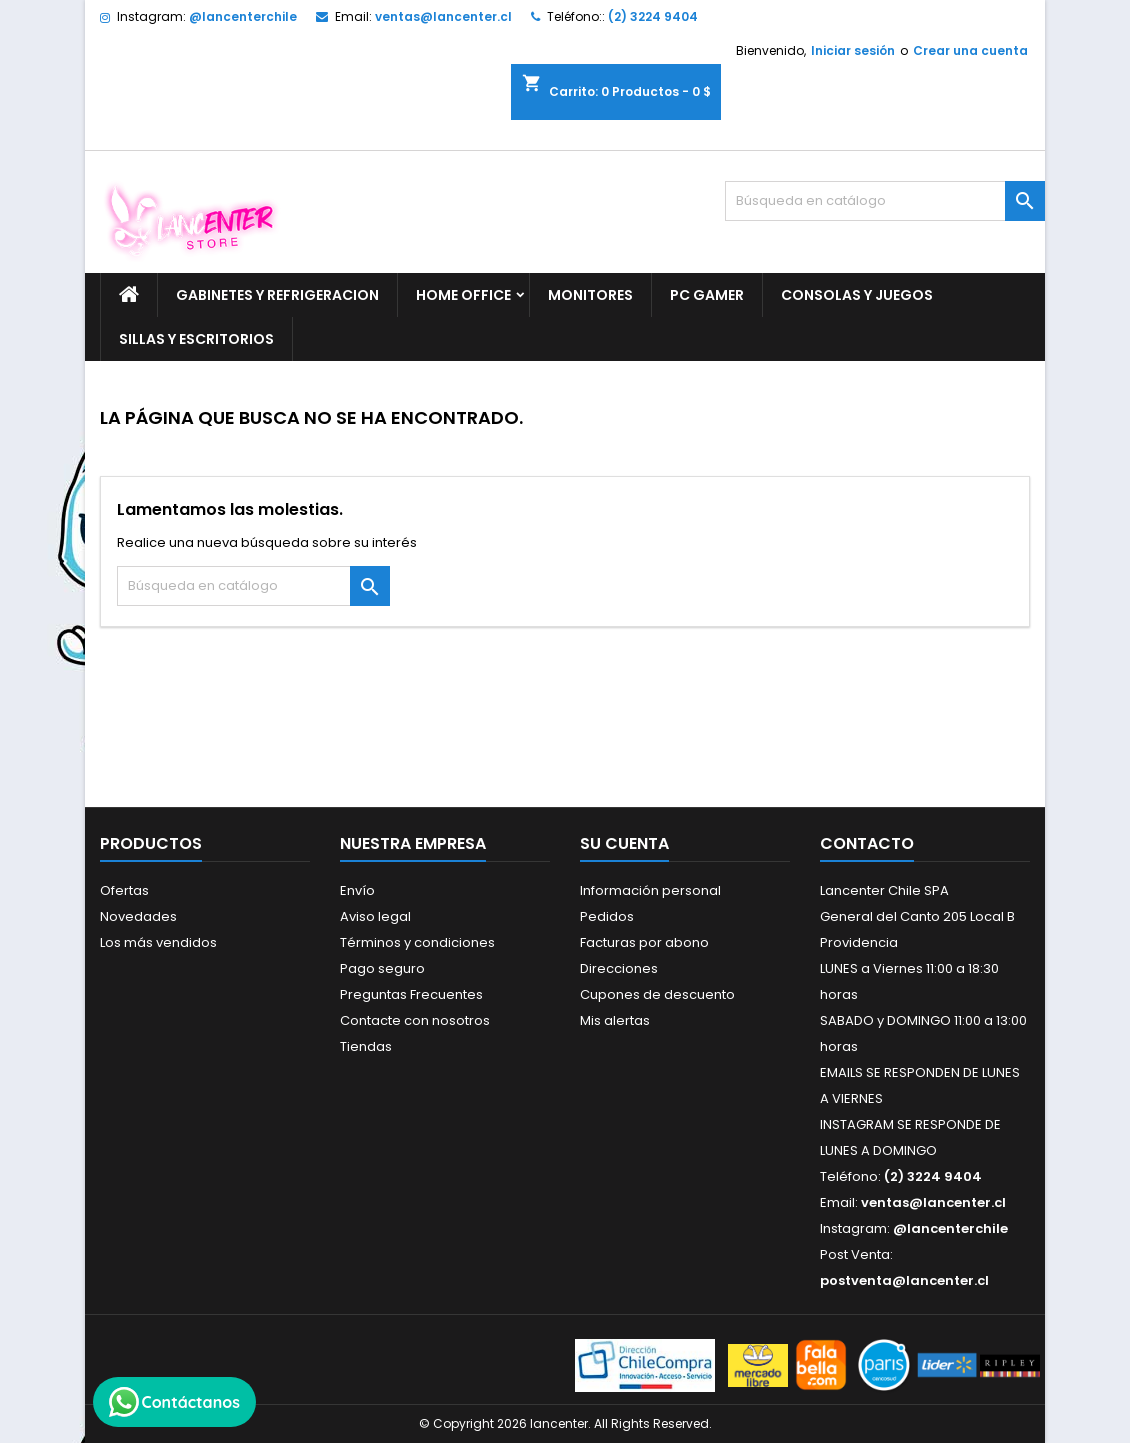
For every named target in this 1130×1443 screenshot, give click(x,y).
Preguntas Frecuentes (411, 994)
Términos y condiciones (417, 942)
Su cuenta (624, 843)
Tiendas (366, 1046)
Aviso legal (375, 916)
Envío (357, 890)
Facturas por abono (644, 942)
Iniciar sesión (853, 50)
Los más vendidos (158, 942)
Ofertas (124, 890)
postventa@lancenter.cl (904, 1280)
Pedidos (607, 916)
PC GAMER (707, 295)
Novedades (138, 916)
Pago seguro (382, 968)
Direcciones (619, 968)
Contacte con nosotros (415, 1020)
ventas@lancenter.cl (443, 16)
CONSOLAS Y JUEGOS (857, 295)
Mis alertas (615, 1020)
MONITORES (590, 295)
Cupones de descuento (657, 994)
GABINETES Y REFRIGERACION (277, 295)
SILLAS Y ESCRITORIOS (196, 339)
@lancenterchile (243, 16)
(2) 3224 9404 (653, 16)
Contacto (867, 843)
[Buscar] (885, 201)
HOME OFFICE (463, 295)
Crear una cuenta (970, 50)
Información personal (650, 890)
